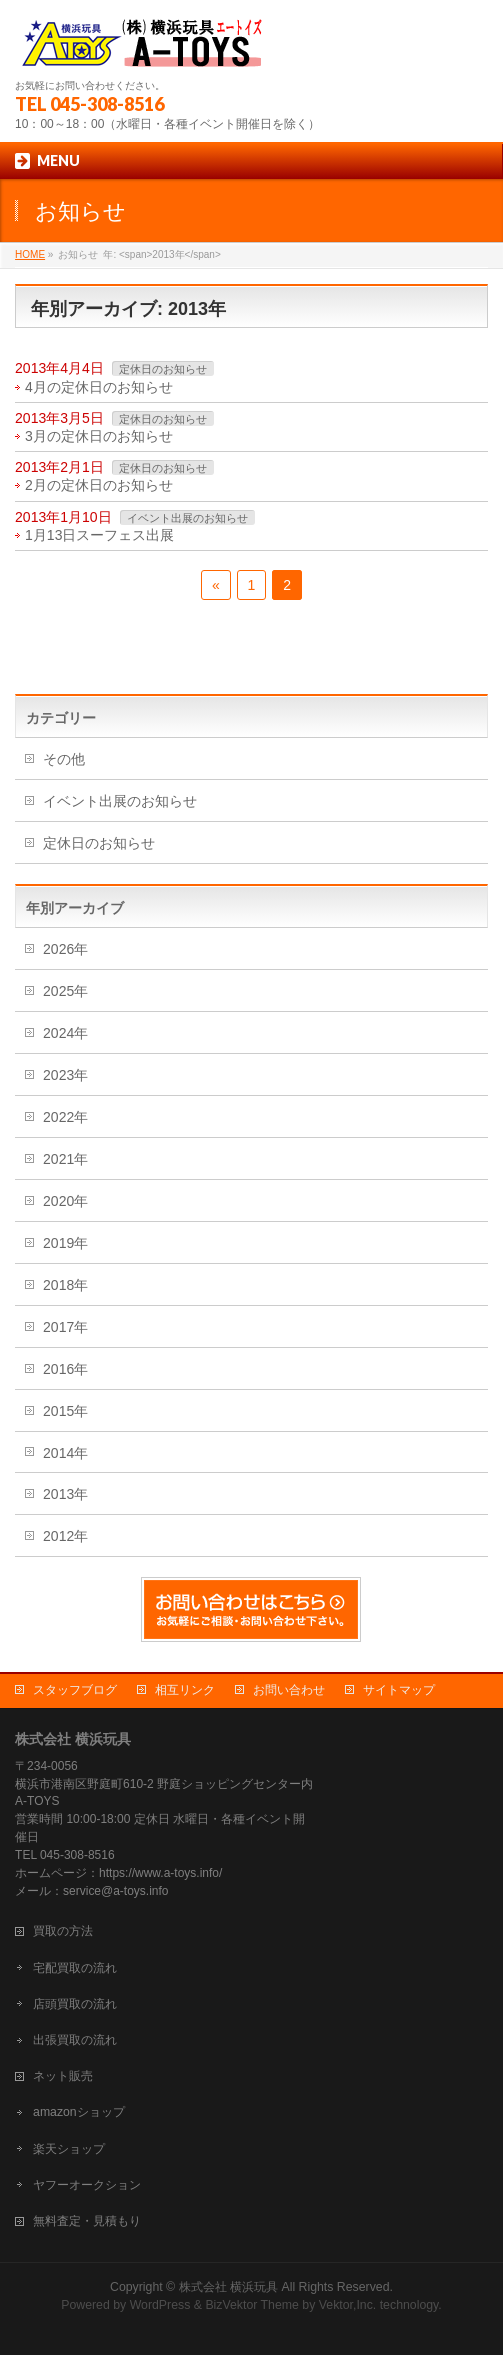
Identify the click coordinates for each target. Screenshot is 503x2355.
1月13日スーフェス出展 (99, 535)
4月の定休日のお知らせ (99, 387)
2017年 (65, 1327)
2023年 (65, 1075)
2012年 (65, 1536)
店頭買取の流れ (75, 2004)
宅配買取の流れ (75, 1968)
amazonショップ (79, 2112)
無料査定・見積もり (87, 2221)
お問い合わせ (289, 1690)
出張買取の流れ (75, 2040)
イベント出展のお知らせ (187, 518)
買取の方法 (63, 1931)
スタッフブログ (75, 1690)
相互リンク (185, 1690)
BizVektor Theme (252, 2305)
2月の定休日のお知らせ (99, 485)
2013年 (65, 1494)
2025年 (65, 991)
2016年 (65, 1369)
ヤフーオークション (87, 2185)
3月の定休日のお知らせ (99, 436)
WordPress (160, 2305)
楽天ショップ (69, 2149)
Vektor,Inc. (348, 2305)
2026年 (65, 949)
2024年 (65, 1033)
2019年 (65, 1243)
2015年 (65, 1411)
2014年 (65, 1453)
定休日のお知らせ (163, 369)
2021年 (65, 1159)
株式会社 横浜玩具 (228, 2287)
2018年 (65, 1285)
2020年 (65, 1201)
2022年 (65, 1117)
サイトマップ (399, 1690)
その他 (64, 759)
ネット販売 (63, 2076)
